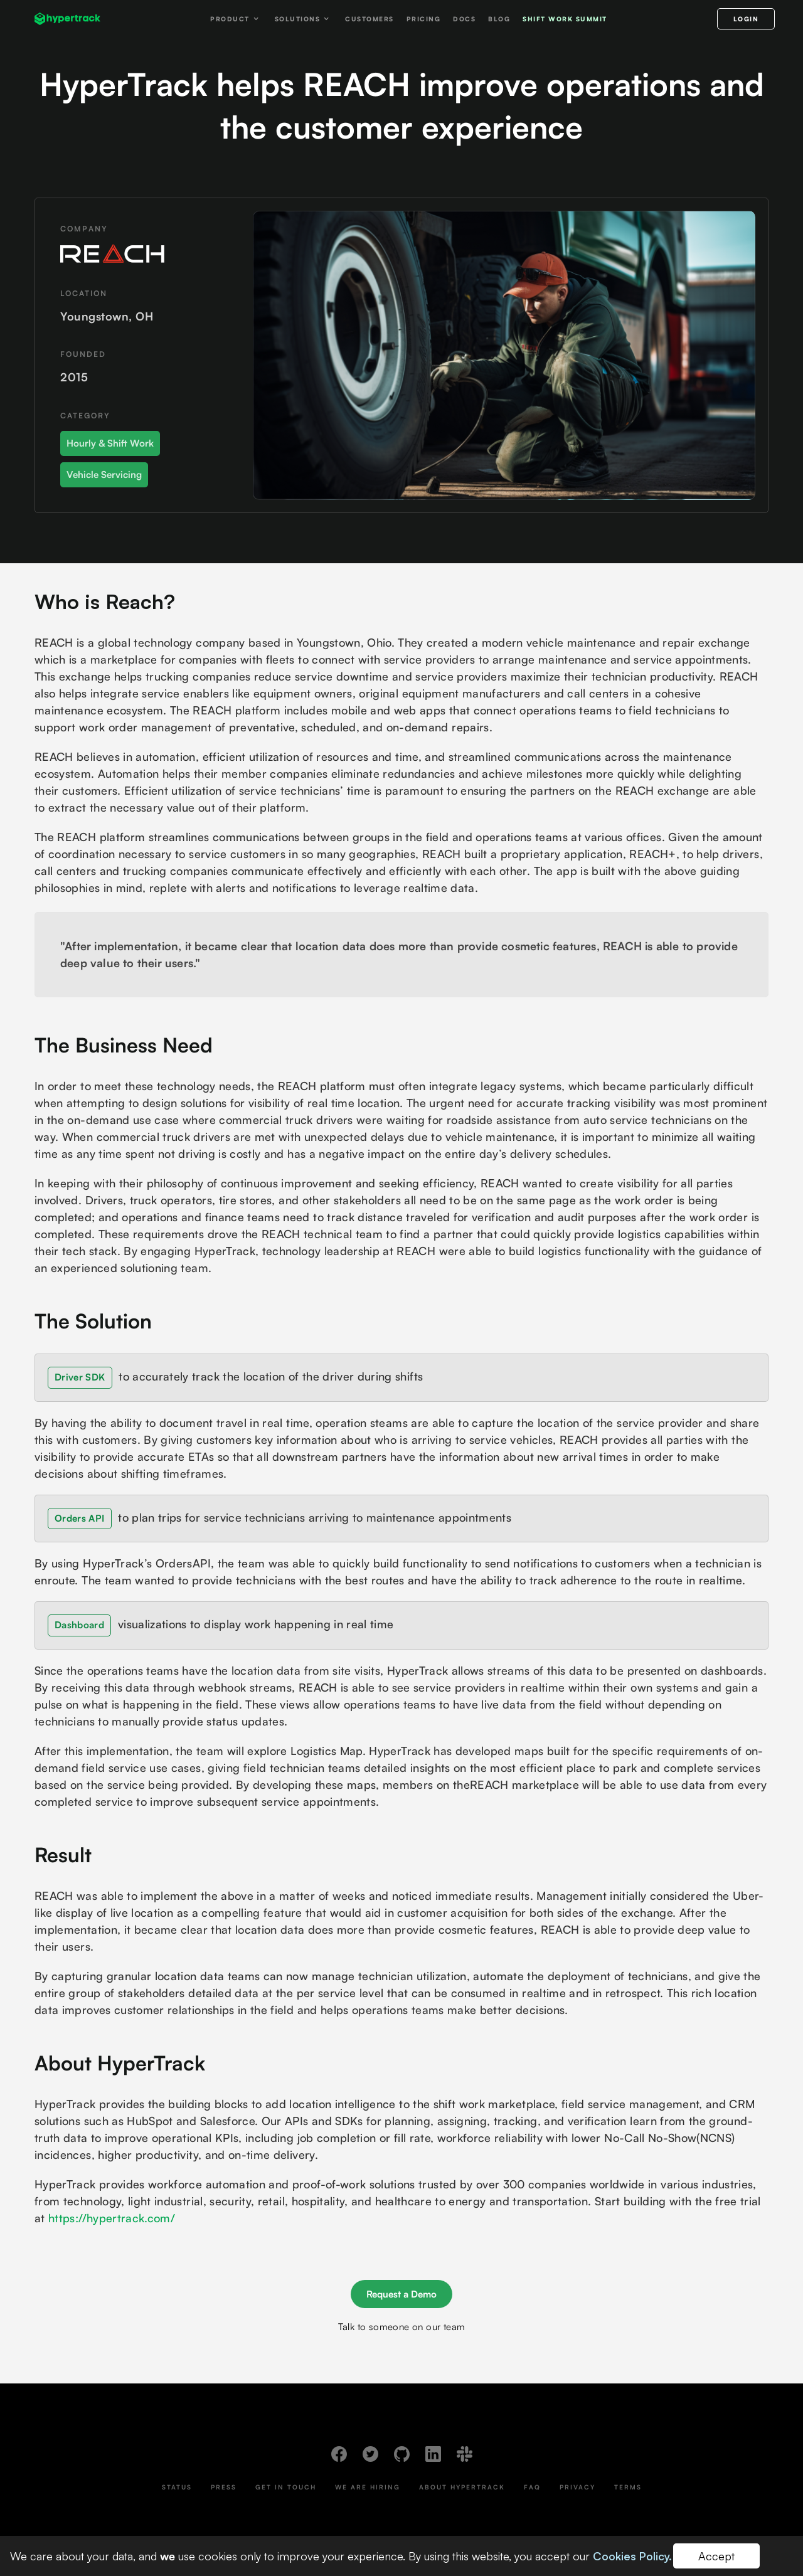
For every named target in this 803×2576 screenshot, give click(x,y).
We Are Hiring (367, 2487)
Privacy (577, 2487)
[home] (67, 18)
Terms (628, 2487)
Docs (464, 19)
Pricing (424, 19)
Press (224, 2487)
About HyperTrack (462, 2487)
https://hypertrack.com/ (111, 2218)
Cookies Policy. (632, 2556)
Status (177, 2487)
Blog (499, 19)
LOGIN (746, 19)
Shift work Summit (565, 19)
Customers (369, 19)
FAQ (532, 2487)
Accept (716, 2556)
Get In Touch (285, 2487)
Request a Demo (401, 2294)
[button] (236, 19)
